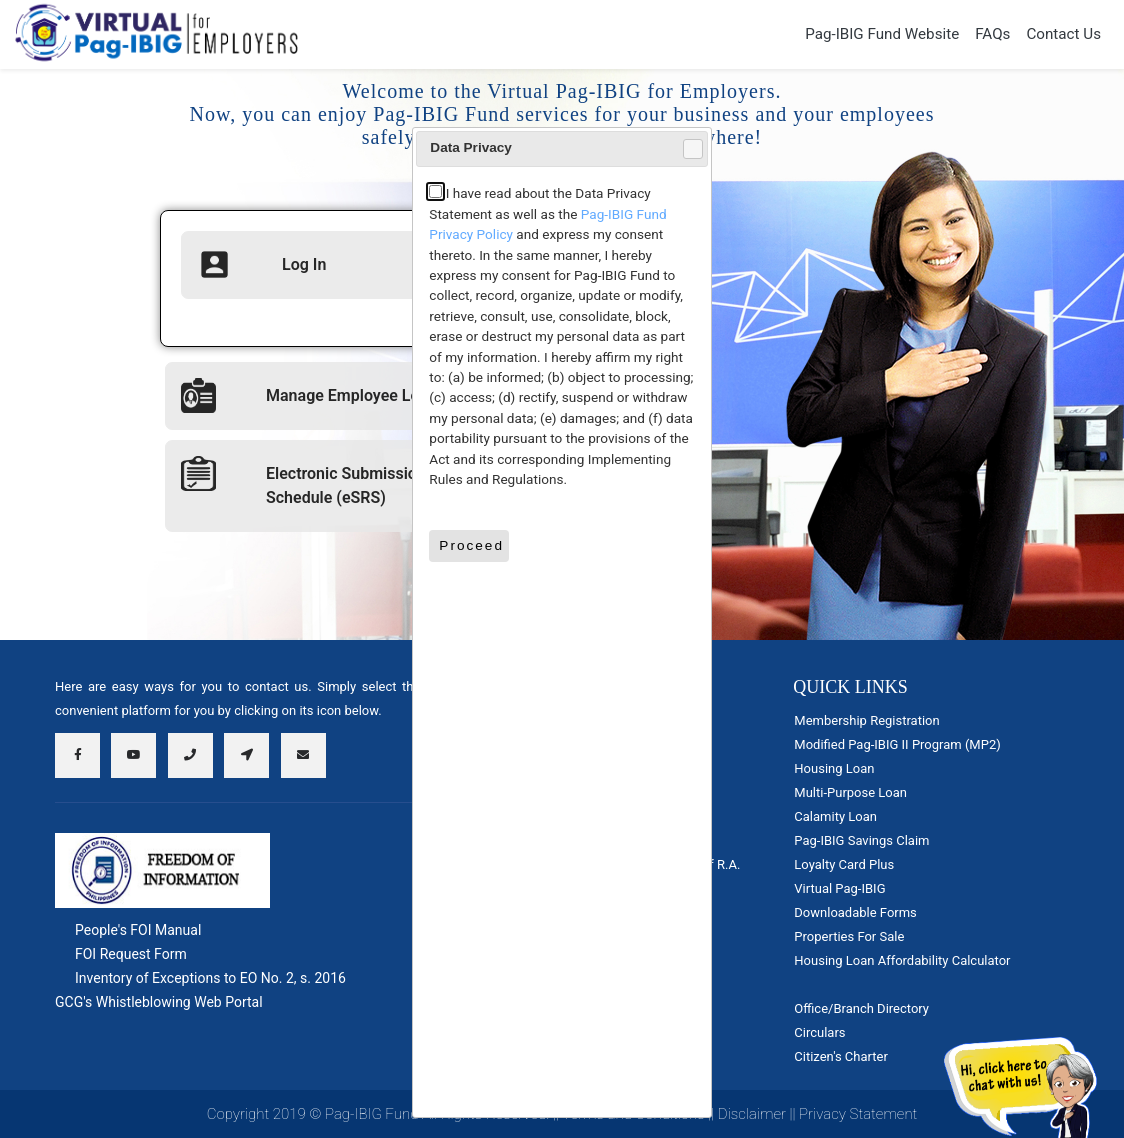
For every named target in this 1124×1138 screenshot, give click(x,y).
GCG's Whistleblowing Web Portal (159, 1002)
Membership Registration (866, 720)
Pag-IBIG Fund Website (882, 34)
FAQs (992, 34)
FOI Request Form (131, 954)
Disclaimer (752, 1114)
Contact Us (1063, 34)
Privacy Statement (858, 1114)
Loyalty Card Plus (844, 864)
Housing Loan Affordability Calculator (902, 960)
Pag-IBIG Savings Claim (861, 840)
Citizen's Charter (840, 1056)
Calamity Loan (835, 816)
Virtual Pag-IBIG (839, 888)
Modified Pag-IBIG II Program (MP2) (897, 744)
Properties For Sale (849, 936)
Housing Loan (834, 768)
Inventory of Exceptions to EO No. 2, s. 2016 (210, 978)
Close (692, 149)
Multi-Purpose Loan (850, 792)
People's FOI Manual (138, 930)
